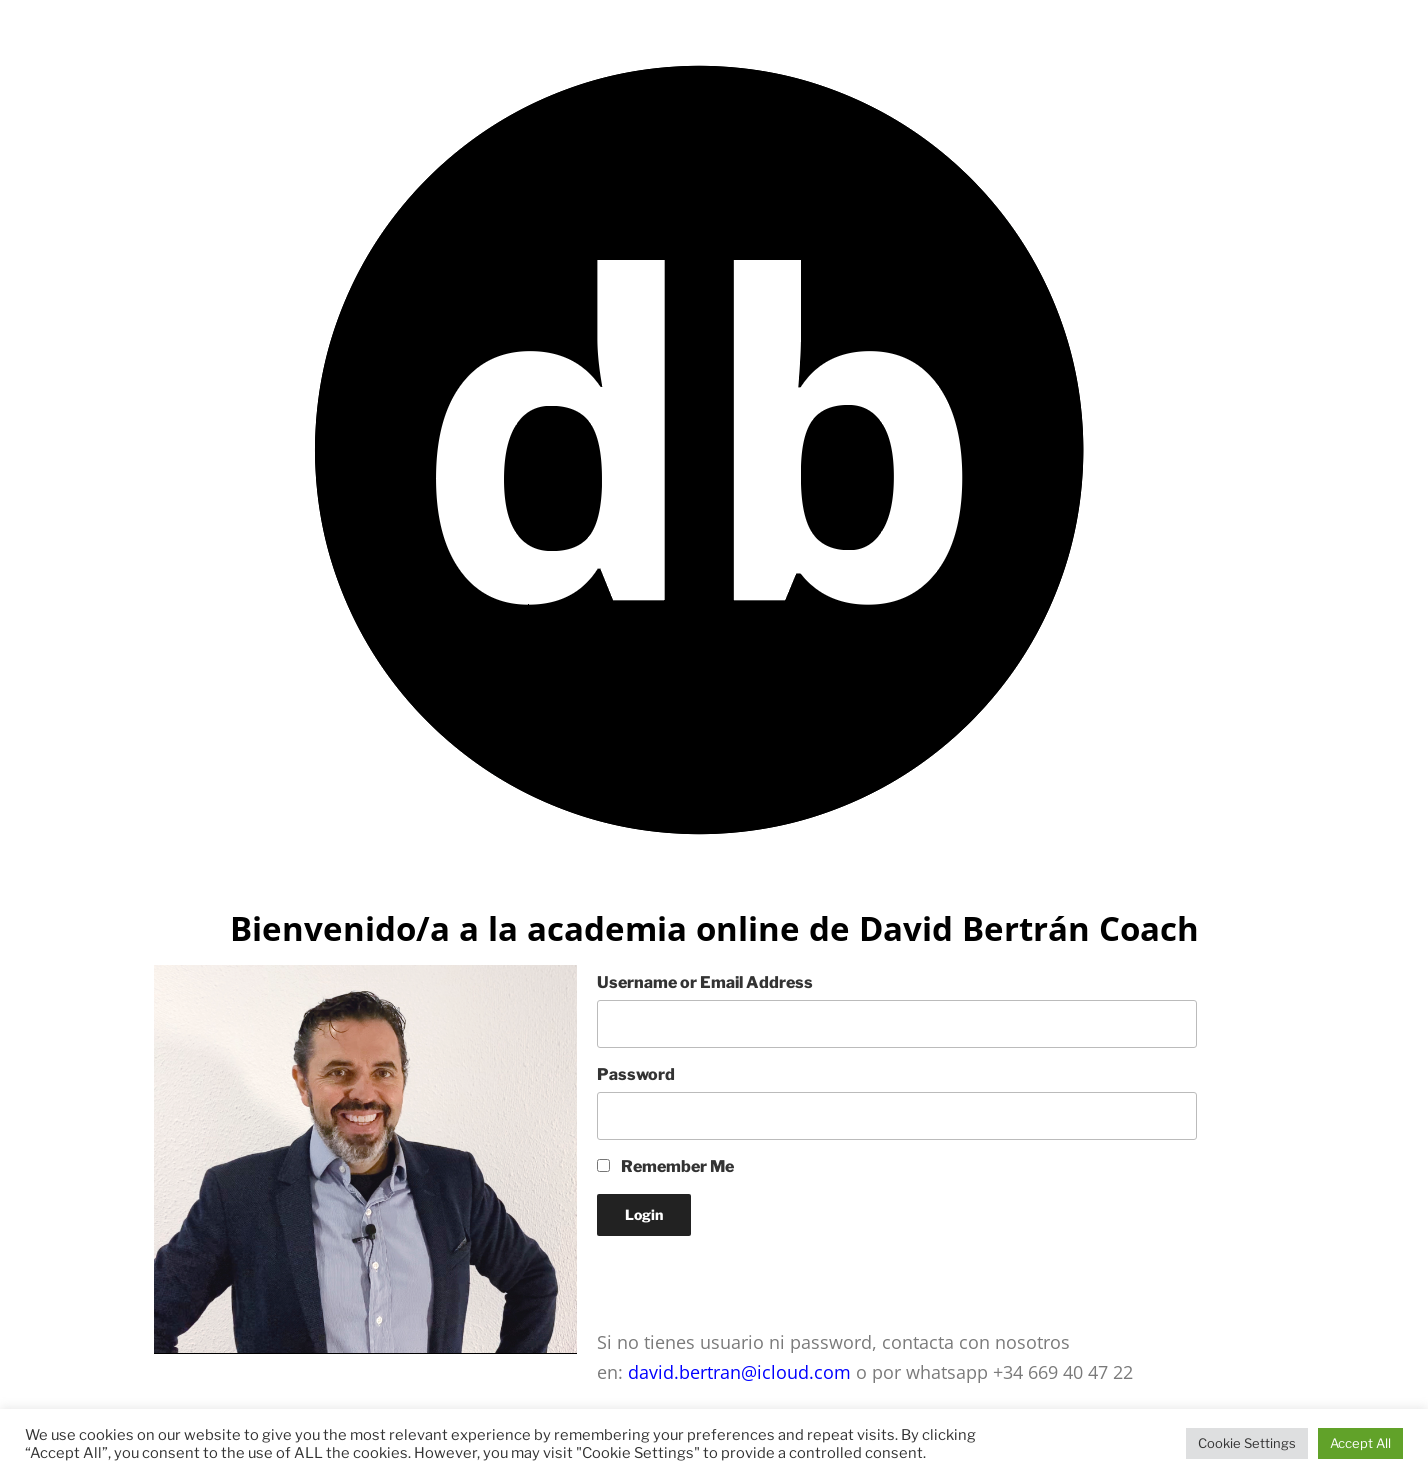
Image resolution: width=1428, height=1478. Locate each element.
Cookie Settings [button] (1247, 1443)
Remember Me (665, 1166)
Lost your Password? (675, 1271)
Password (636, 1074)
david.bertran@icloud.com (737, 1372)
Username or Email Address (705, 982)
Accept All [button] (1360, 1443)
